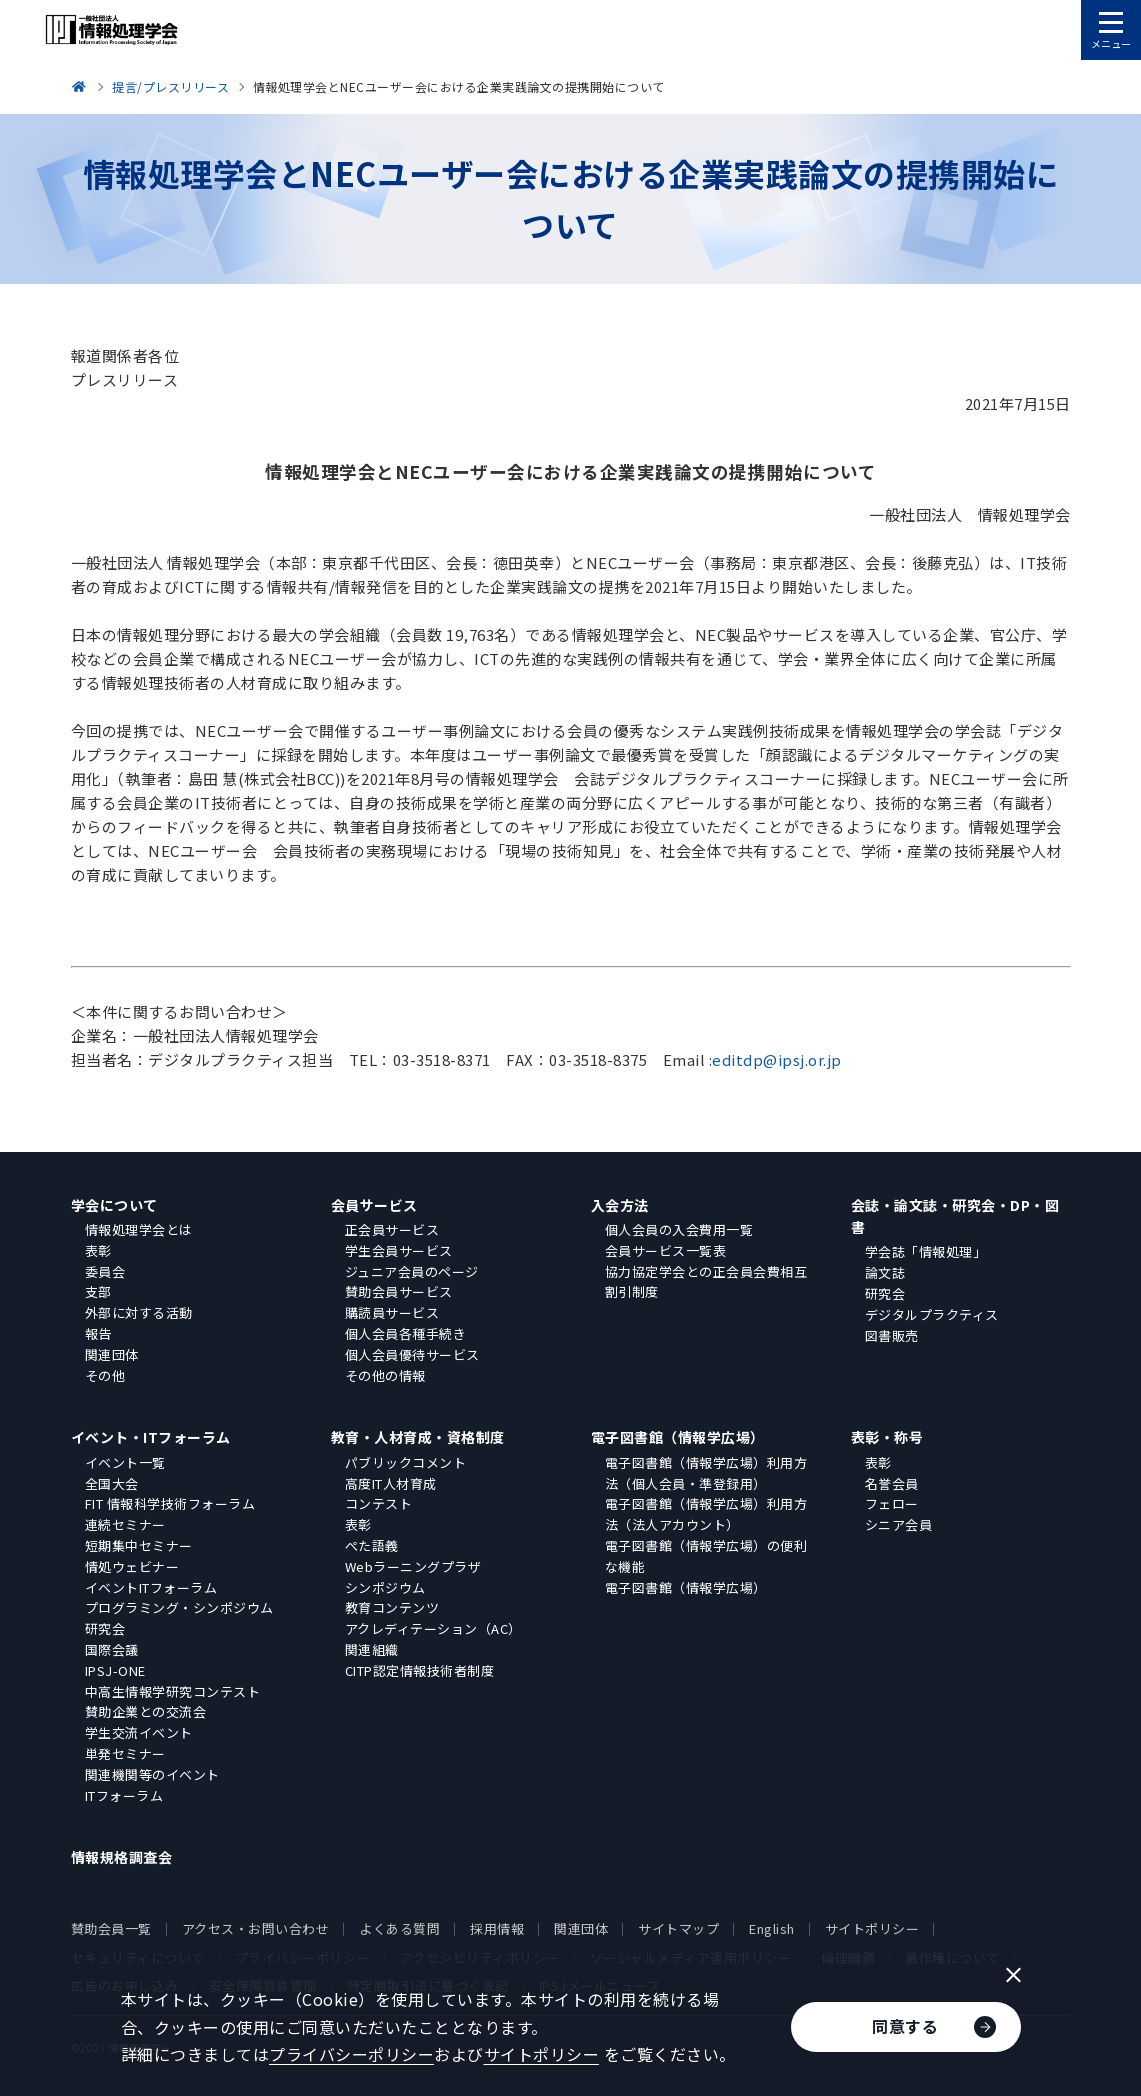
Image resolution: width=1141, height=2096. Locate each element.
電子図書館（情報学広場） (678, 1437)
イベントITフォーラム (151, 1587)
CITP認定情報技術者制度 (420, 1670)
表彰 (98, 1250)
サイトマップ (678, 1928)
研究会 (885, 1293)
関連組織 (372, 1649)
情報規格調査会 (122, 1857)
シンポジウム (385, 1587)
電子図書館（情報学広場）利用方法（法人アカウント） (706, 1514)
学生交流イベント (139, 1732)
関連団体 (112, 1354)
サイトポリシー (872, 1928)
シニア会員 (899, 1524)
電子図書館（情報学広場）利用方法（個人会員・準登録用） (706, 1473)
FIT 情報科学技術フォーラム (170, 1503)
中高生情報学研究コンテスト (173, 1691)
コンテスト (379, 1503)
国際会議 (112, 1649)
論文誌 (885, 1272)
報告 (98, 1333)
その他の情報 (385, 1375)
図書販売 (892, 1335)
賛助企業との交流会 (146, 1711)
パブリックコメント (406, 1462)
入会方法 (620, 1205)
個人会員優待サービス (412, 1354)
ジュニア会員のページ (412, 1271)
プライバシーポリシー (351, 2054)
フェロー (892, 1503)
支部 (98, 1291)
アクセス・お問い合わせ (256, 1928)
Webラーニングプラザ (413, 1566)
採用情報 (497, 1928)
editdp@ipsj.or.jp (777, 1059)
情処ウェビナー (132, 1566)
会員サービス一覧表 (666, 1250)
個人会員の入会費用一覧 (679, 1229)
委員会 (105, 1271)
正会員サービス (392, 1229)
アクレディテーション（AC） (433, 1628)
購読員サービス (392, 1312)
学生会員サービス (399, 1250)
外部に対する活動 (139, 1312)
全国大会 (112, 1483)
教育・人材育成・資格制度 (418, 1437)
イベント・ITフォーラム (151, 1437)
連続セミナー (125, 1524)
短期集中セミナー (139, 1545)
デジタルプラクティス (932, 1314)
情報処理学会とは (139, 1229)
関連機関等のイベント (152, 1774)
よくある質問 (399, 1928)
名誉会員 (892, 1483)
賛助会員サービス (399, 1291)
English (772, 1928)
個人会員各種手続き (406, 1333)
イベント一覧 (125, 1462)
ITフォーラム (124, 1795)
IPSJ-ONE (115, 1670)
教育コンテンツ (392, 1607)
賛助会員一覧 (111, 1928)
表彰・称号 (887, 1437)
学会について (114, 1205)
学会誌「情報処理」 (926, 1251)
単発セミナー (125, 1753)
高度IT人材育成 (391, 1483)
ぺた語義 (372, 1545)
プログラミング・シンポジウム (179, 1607)
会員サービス (374, 1205)
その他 (105, 1375)
